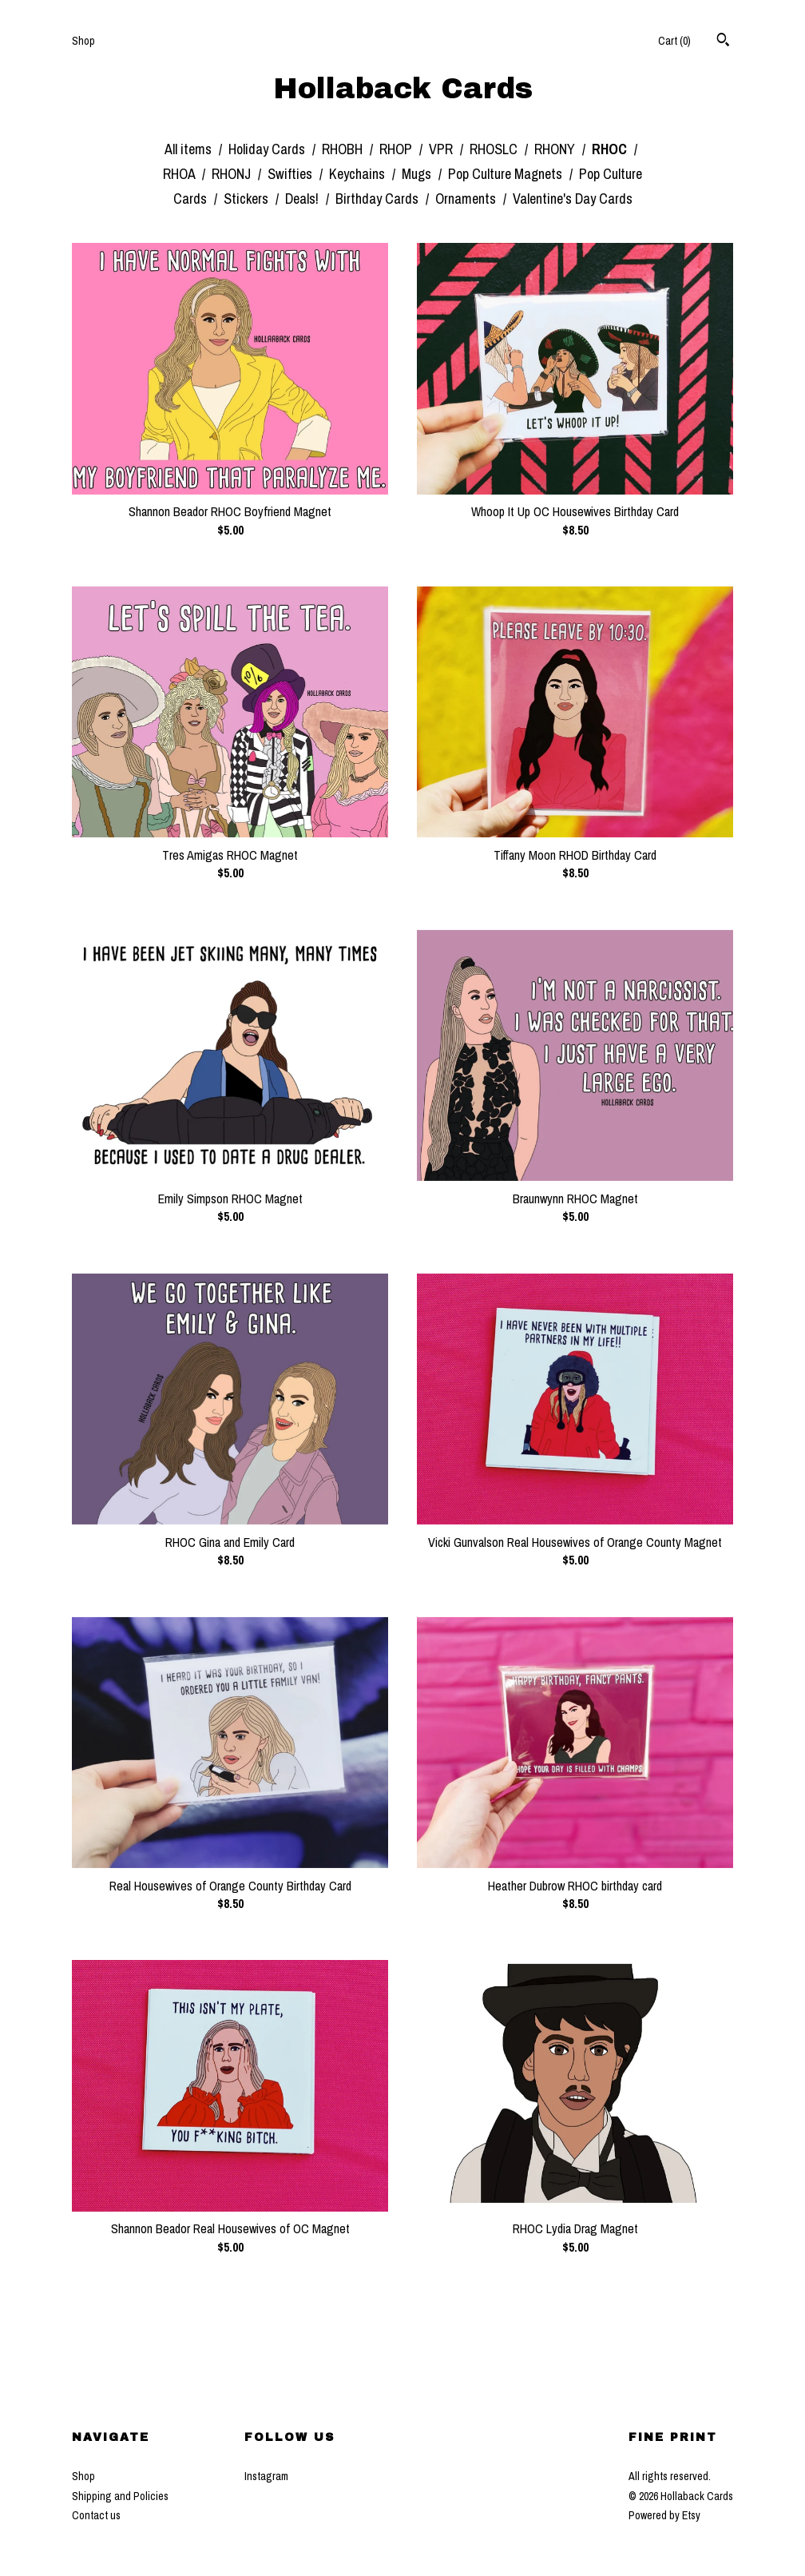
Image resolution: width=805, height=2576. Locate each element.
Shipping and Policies (120, 2496)
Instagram (266, 2476)
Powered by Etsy (664, 2515)
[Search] (723, 41)
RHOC (611, 149)
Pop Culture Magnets (506, 174)
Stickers (248, 199)
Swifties (291, 174)
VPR (442, 149)
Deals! (303, 199)
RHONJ (233, 174)
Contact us (96, 2515)
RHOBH (344, 149)
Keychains (358, 174)
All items (190, 149)
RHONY (556, 149)
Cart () (674, 41)
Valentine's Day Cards (572, 199)
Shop (83, 41)
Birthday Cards (378, 199)
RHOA (180, 174)
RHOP (397, 149)
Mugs (418, 174)
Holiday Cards (268, 149)
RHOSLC (495, 149)
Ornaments (467, 199)
